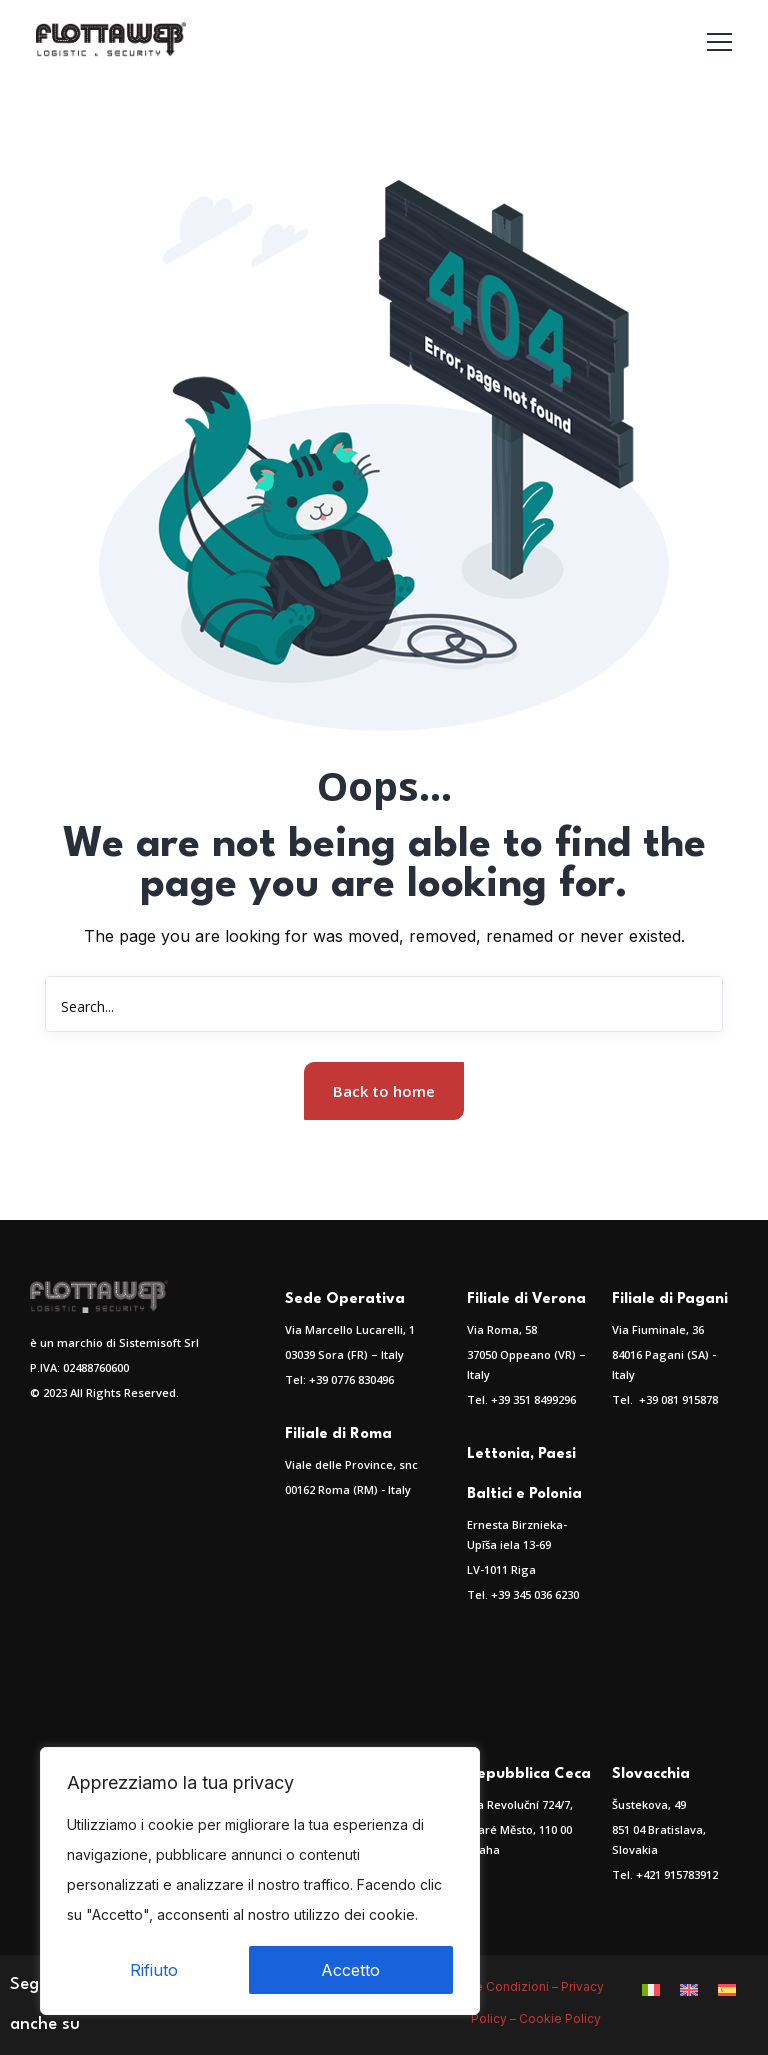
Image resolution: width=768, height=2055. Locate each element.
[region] (260, 1881)
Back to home (384, 1091)
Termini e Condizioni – (494, 1986)
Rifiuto (154, 1970)
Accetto (350, 1970)
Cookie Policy (561, 2018)
